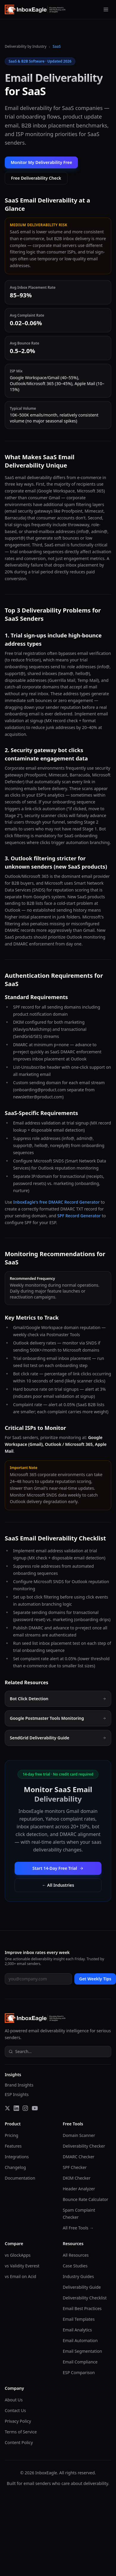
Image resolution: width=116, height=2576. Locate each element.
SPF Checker (75, 2167)
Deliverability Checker (84, 2146)
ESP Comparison (79, 2372)
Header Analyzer (79, 2188)
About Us (14, 2400)
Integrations (17, 2156)
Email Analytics (77, 2330)
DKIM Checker (76, 2178)
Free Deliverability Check (36, 178)
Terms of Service (21, 2432)
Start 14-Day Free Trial (58, 1868)
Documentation (20, 2178)
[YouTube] (35, 2108)
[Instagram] (25, 2108)
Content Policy (19, 2442)
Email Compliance (80, 2362)
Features (13, 2146)
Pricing (11, 2135)
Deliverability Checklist (85, 2298)
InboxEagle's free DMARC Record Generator (56, 1202)
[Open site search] (58, 2051)
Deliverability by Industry (25, 46)
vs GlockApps (18, 2255)
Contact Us (15, 2410)
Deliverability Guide (82, 2287)
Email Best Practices (82, 2308)
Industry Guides (78, 2276)
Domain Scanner (79, 2135)
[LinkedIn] (16, 2108)
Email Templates (79, 2319)
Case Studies (75, 2266)
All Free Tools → (78, 2228)
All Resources (76, 2255)
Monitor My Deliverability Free (41, 162)
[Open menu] (106, 9)
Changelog (15, 2167)
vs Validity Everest (22, 2266)
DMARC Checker (78, 2156)
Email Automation (80, 2340)
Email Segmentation (82, 2351)
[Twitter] (7, 2108)
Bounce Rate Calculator (85, 2199)
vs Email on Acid (20, 2276)
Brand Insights (19, 2085)
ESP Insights (17, 2094)
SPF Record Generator (79, 1215)
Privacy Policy (18, 2421)
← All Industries (58, 1885)
